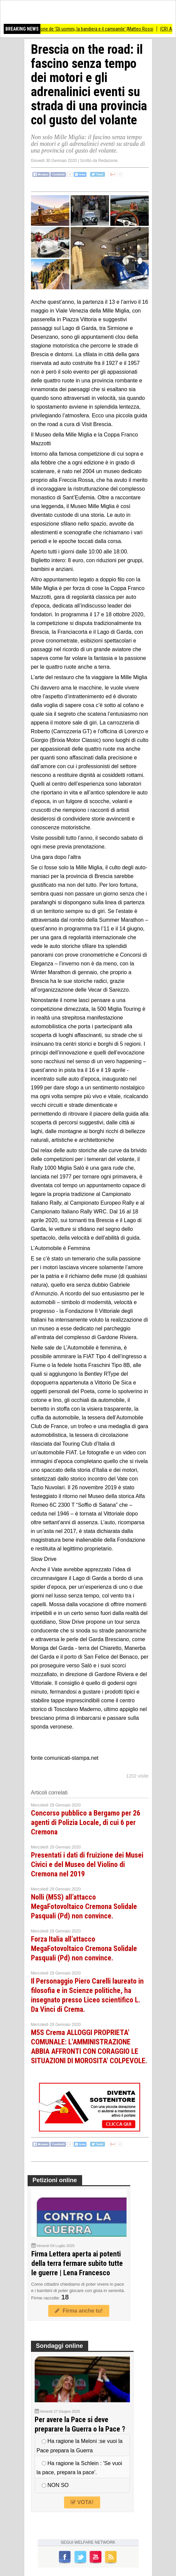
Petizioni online (55, 2180)
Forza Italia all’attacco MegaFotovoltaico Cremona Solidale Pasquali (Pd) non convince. (84, 1948)
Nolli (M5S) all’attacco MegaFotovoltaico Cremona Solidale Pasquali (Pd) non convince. (84, 1906)
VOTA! (82, 2502)
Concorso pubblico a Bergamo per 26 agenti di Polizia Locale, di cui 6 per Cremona (85, 1822)
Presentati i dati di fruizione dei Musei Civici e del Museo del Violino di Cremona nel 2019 (87, 1864)
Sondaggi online (59, 2345)
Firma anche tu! (79, 2311)
